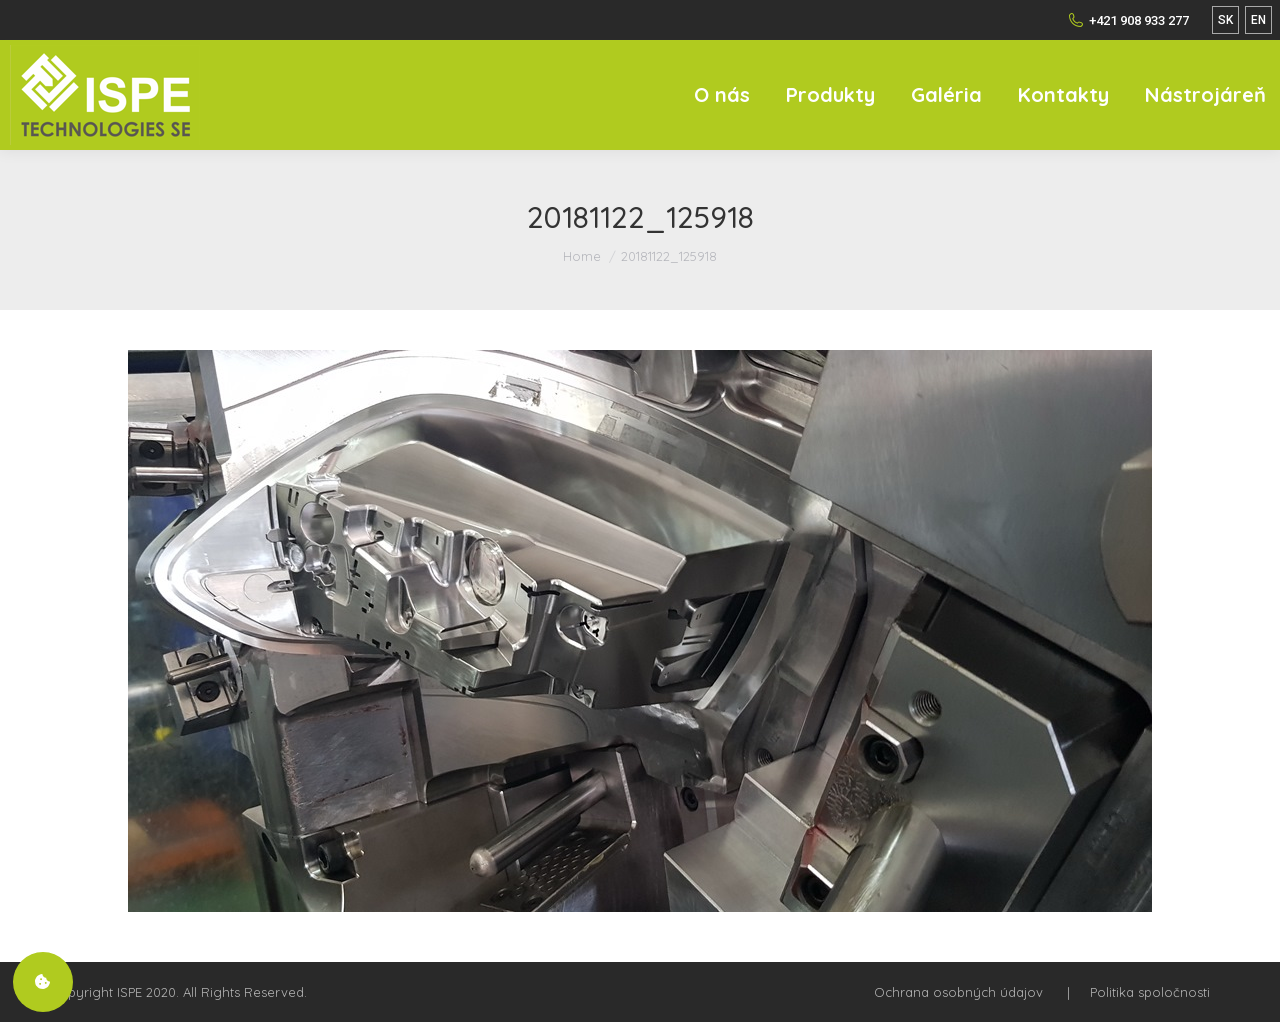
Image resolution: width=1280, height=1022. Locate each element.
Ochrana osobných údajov (958, 992)
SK (1225, 20)
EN (1258, 20)
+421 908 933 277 (1128, 20)
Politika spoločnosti (1150, 992)
